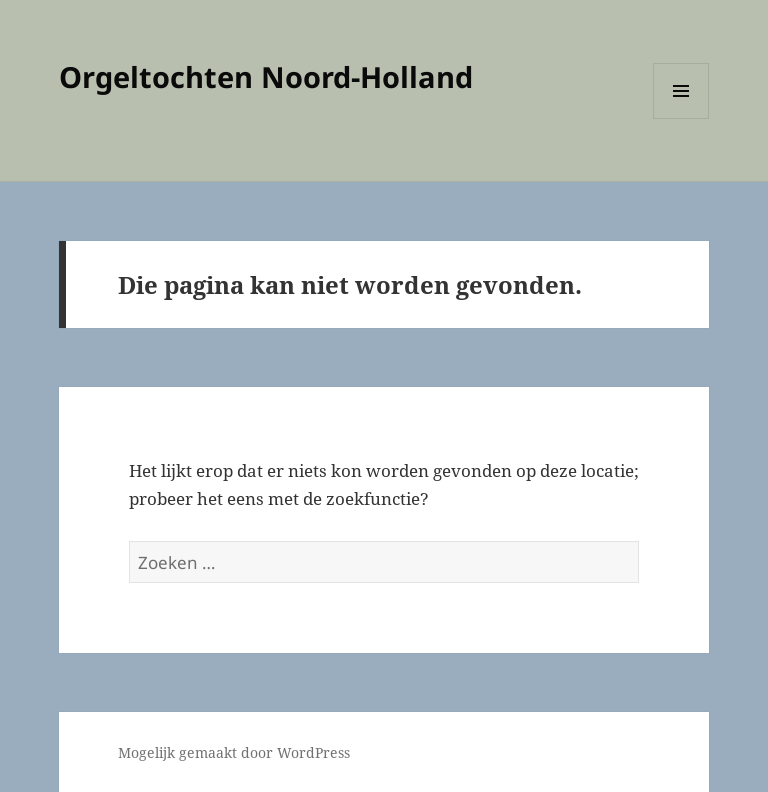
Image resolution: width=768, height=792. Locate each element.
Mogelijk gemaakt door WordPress (234, 752)
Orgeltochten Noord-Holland (266, 76)
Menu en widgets (681, 118)
